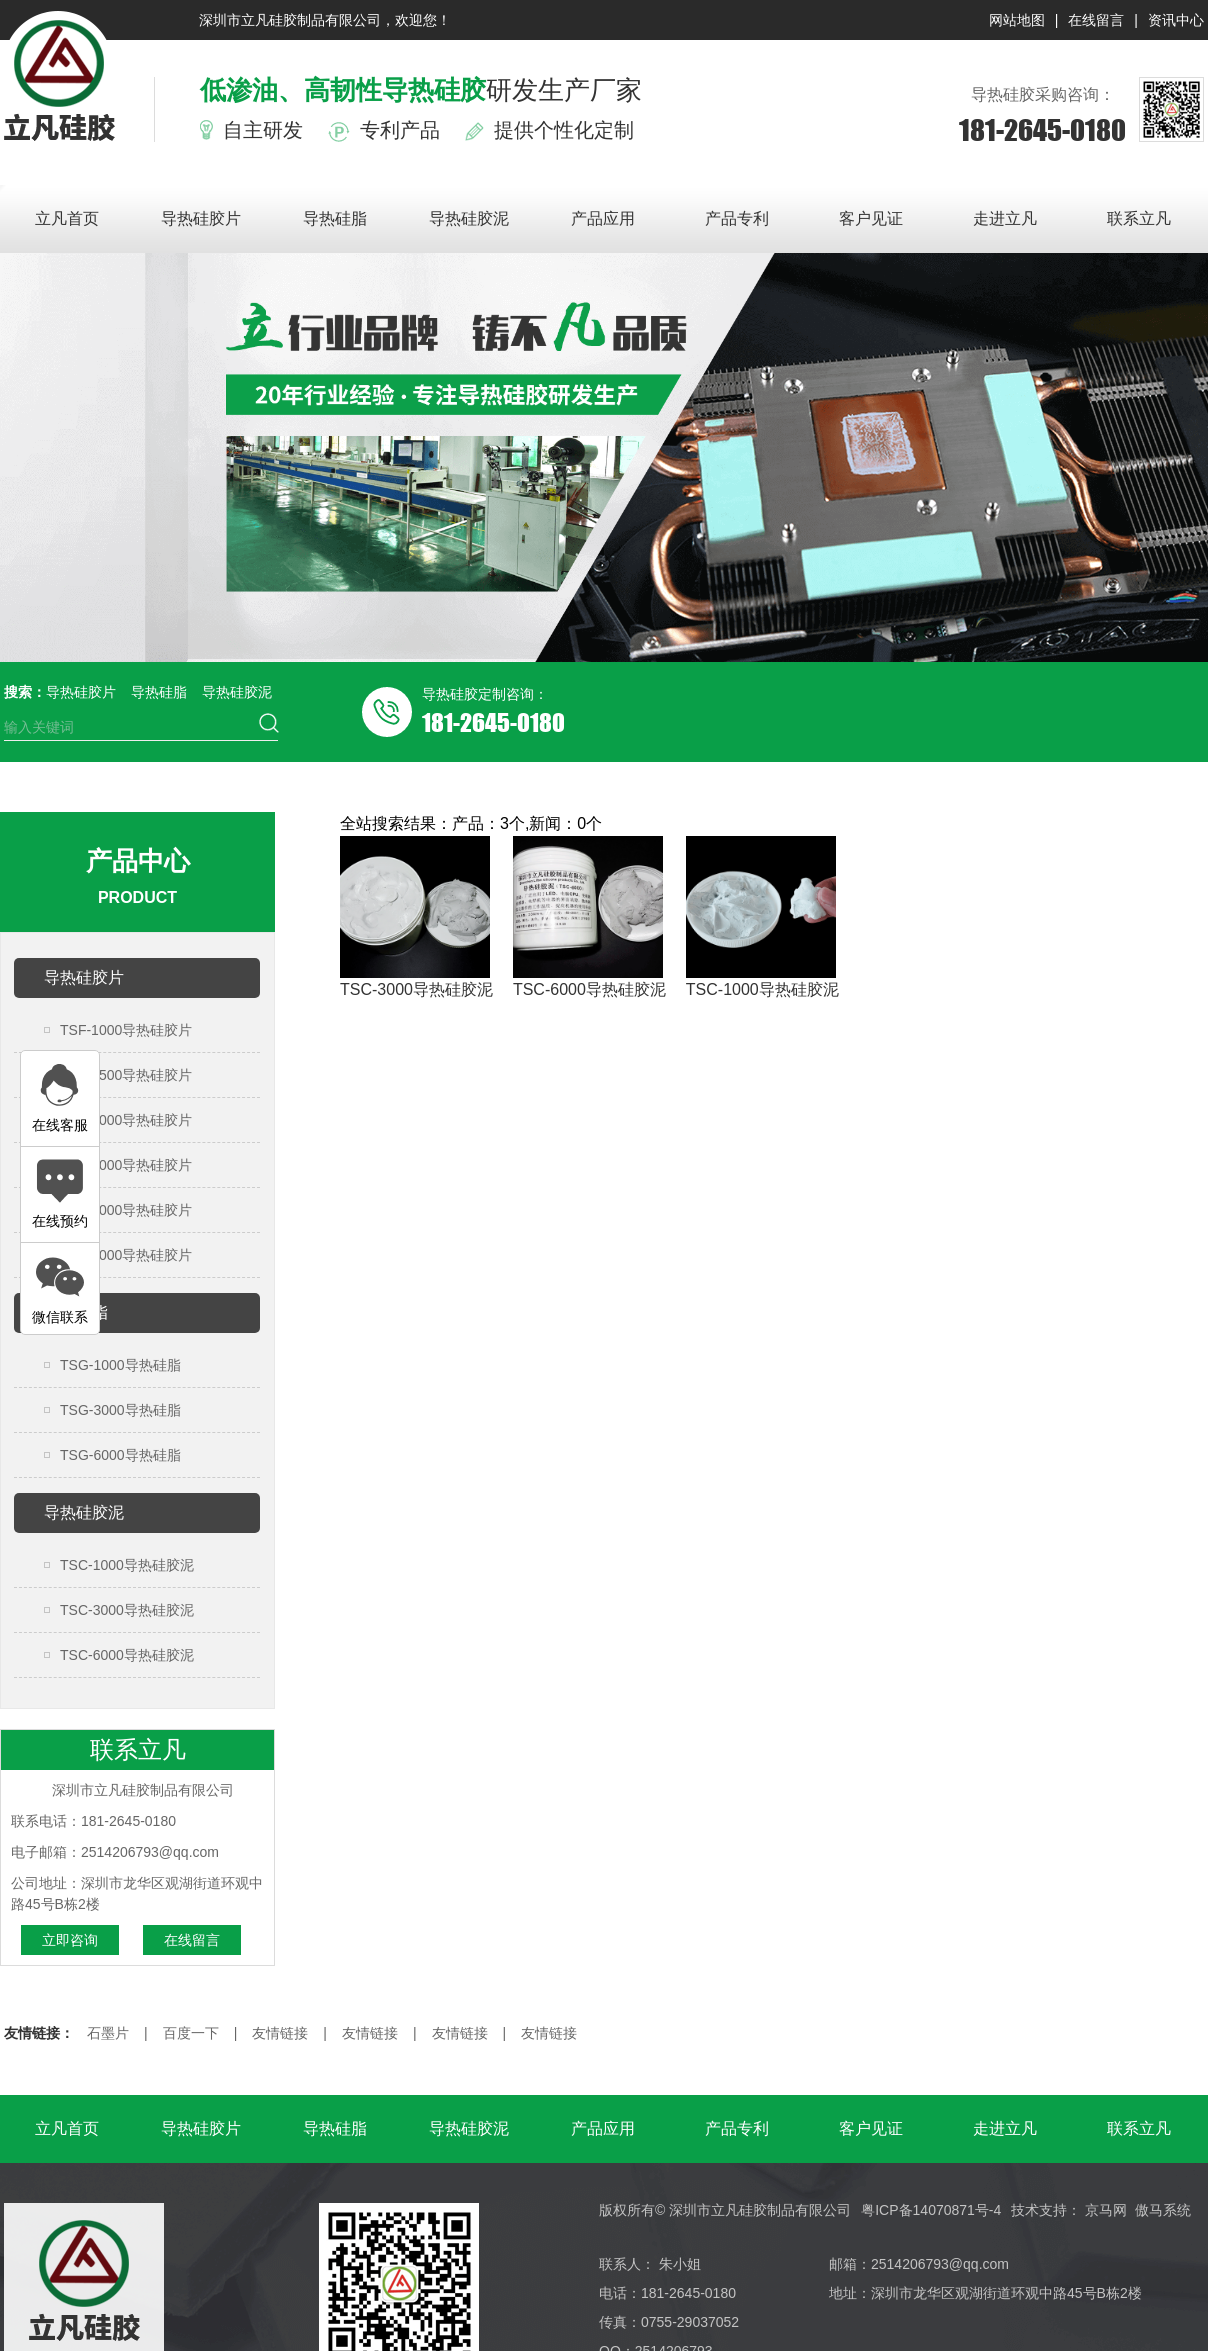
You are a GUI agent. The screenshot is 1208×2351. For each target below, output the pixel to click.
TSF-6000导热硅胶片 (126, 1255)
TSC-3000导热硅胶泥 (127, 1610)
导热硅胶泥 (469, 218)
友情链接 (280, 2033)
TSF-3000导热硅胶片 (126, 1165)
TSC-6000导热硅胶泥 (127, 1655)
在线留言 (1096, 20)
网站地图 (1017, 20)
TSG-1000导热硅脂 (120, 1365)
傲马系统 (1163, 2210)
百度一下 (191, 2033)
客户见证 (871, 218)
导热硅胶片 (201, 218)
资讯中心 (1176, 20)
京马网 (1106, 2210)
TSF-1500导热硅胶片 (126, 1075)
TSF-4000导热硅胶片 (126, 1210)
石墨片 (108, 2033)
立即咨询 (70, 1940)
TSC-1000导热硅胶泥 (127, 1565)
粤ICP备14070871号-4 (931, 2210)
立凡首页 (67, 218)
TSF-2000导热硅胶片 (126, 1120)
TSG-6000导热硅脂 (120, 1455)
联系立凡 (1139, 218)
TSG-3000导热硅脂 (120, 1410)
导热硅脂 (335, 218)
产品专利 (737, 218)
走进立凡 (1005, 218)
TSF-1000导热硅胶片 (126, 1030)
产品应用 (603, 218)
